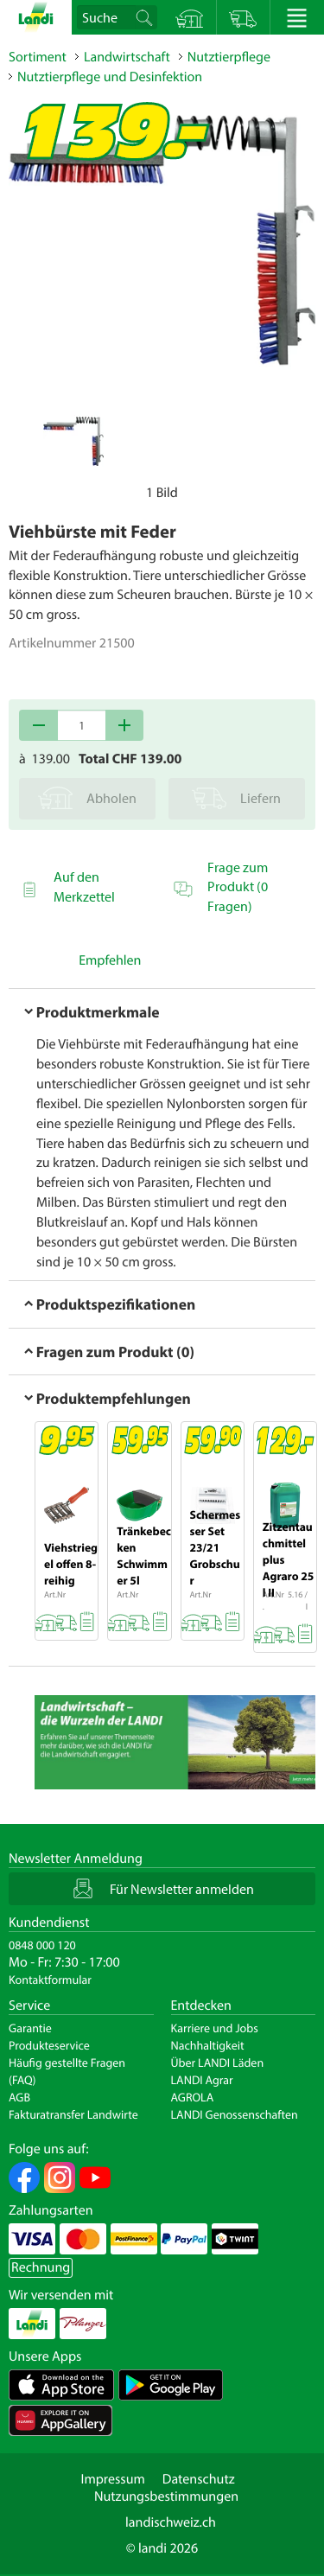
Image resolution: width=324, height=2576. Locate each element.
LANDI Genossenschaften (234, 2114)
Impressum (112, 2479)
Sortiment (38, 57)
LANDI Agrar (202, 2080)
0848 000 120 (42, 1945)
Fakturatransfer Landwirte (73, 2114)
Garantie (30, 2028)
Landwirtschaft (127, 57)
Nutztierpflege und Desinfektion (109, 77)
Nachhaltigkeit (208, 2045)
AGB (19, 2097)
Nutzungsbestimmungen (166, 2496)
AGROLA (192, 2097)
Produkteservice (49, 2045)
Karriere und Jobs (214, 2028)
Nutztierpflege (228, 57)
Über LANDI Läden (217, 2062)
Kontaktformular (50, 1979)
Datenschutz (198, 2479)
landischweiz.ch (170, 2522)
